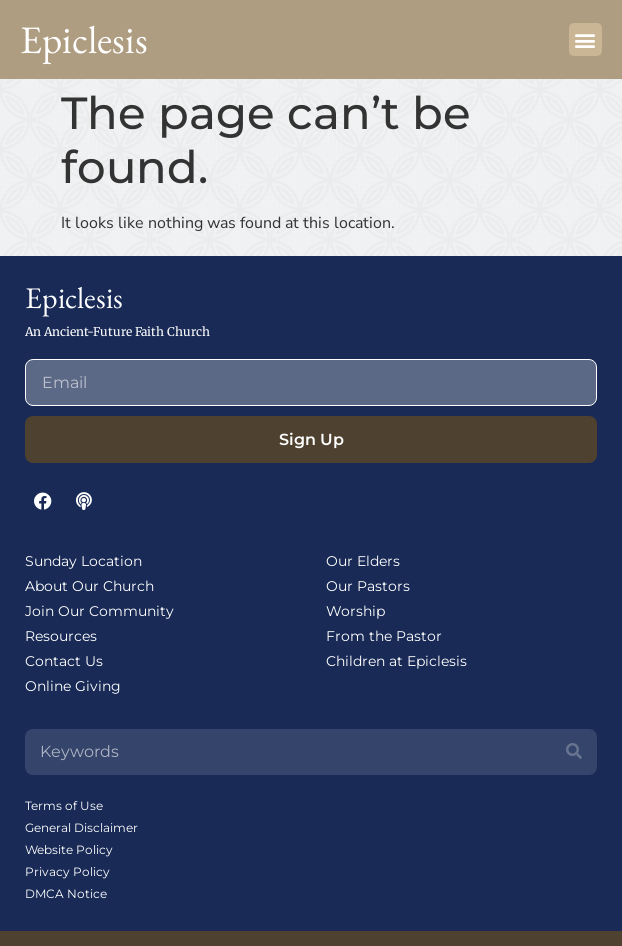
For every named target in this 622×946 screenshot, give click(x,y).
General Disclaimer (81, 827)
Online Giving (73, 686)
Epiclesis (84, 39)
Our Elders (363, 561)
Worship (355, 611)
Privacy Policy (67, 871)
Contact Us (64, 661)
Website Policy (69, 849)
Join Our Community (99, 611)
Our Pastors (368, 586)
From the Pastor (384, 636)
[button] (585, 39)
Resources (61, 636)
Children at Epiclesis (396, 661)
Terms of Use (64, 805)
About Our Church (89, 586)
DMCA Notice (66, 893)
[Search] (574, 752)
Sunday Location (83, 561)
